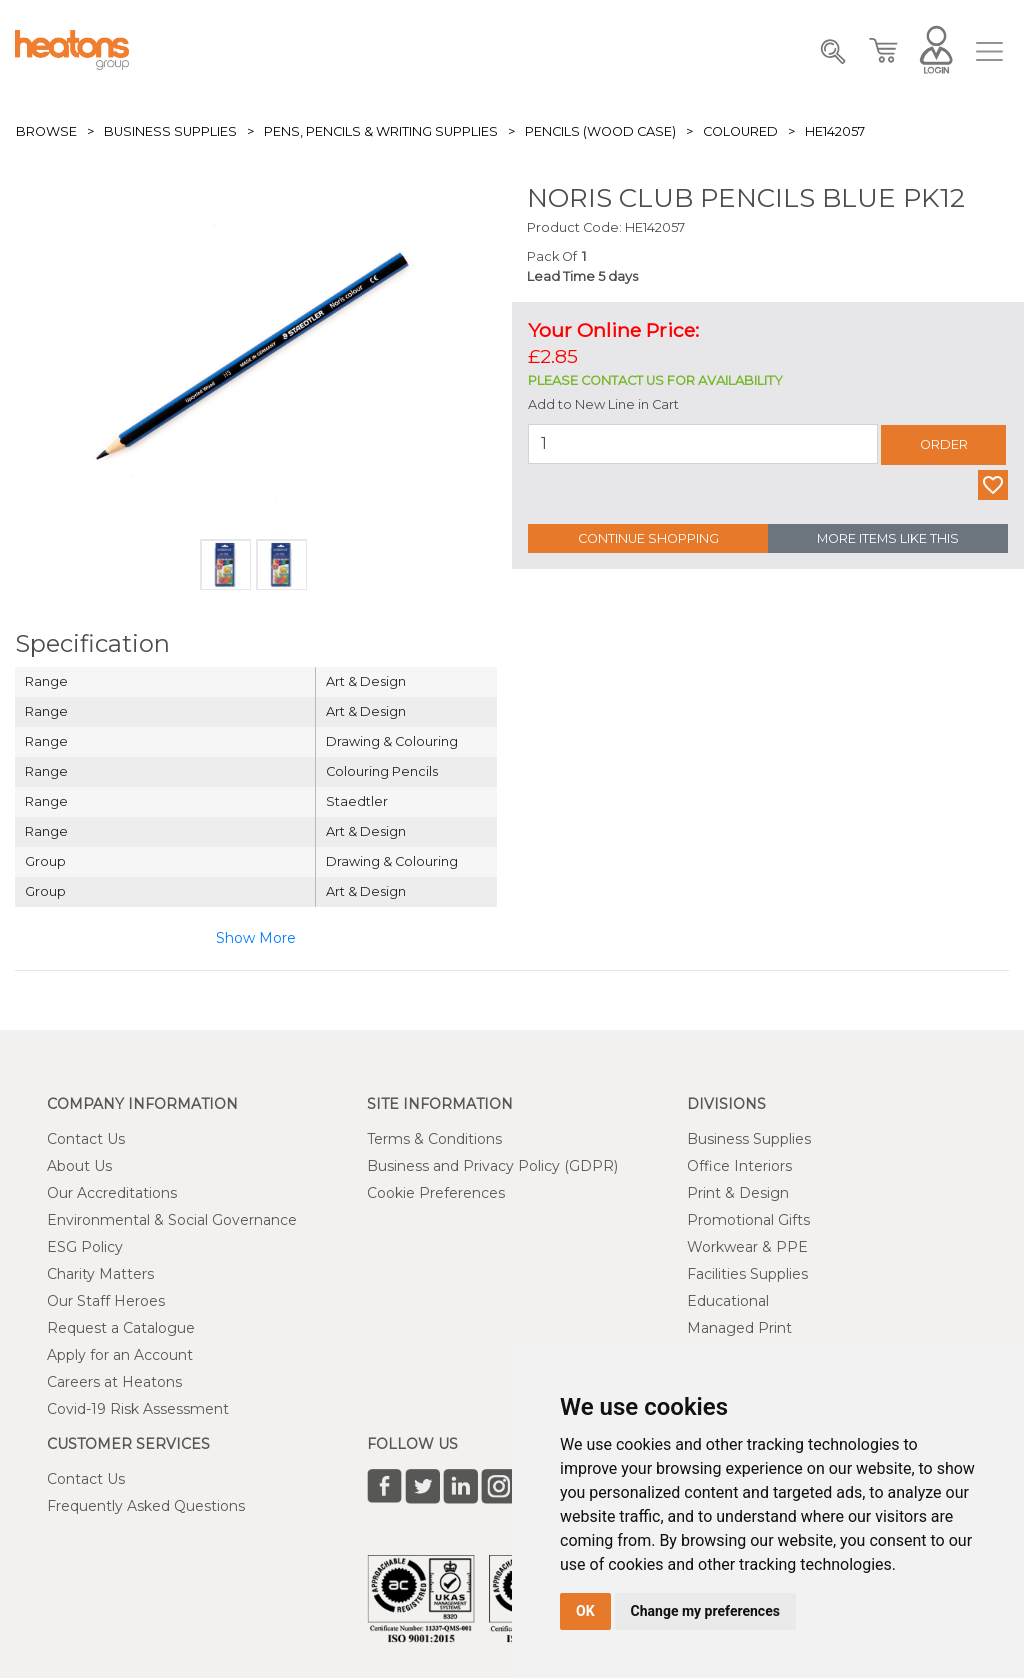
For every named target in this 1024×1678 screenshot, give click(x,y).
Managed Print (739, 1328)
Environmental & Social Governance (172, 1220)
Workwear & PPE (747, 1247)
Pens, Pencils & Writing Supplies (381, 131)
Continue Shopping (648, 538)
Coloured (740, 131)
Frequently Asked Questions (146, 1506)
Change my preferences (705, 1611)
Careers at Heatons (114, 1382)
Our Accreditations (112, 1193)
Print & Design (738, 1193)
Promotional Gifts (748, 1220)
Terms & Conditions (434, 1139)
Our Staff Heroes (106, 1301)
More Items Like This (888, 538)
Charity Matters (100, 1274)
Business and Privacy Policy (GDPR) (492, 1166)
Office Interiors (739, 1166)
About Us (79, 1166)
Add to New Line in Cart (603, 404)
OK (585, 1611)
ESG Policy (85, 1247)
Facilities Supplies (747, 1274)
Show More (256, 938)
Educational (728, 1301)
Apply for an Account (120, 1355)
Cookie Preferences (436, 1193)
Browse (46, 131)
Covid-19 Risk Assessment (138, 1409)
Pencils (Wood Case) (600, 131)
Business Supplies (170, 131)
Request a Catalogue (121, 1328)
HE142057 (835, 131)
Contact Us (86, 1139)
